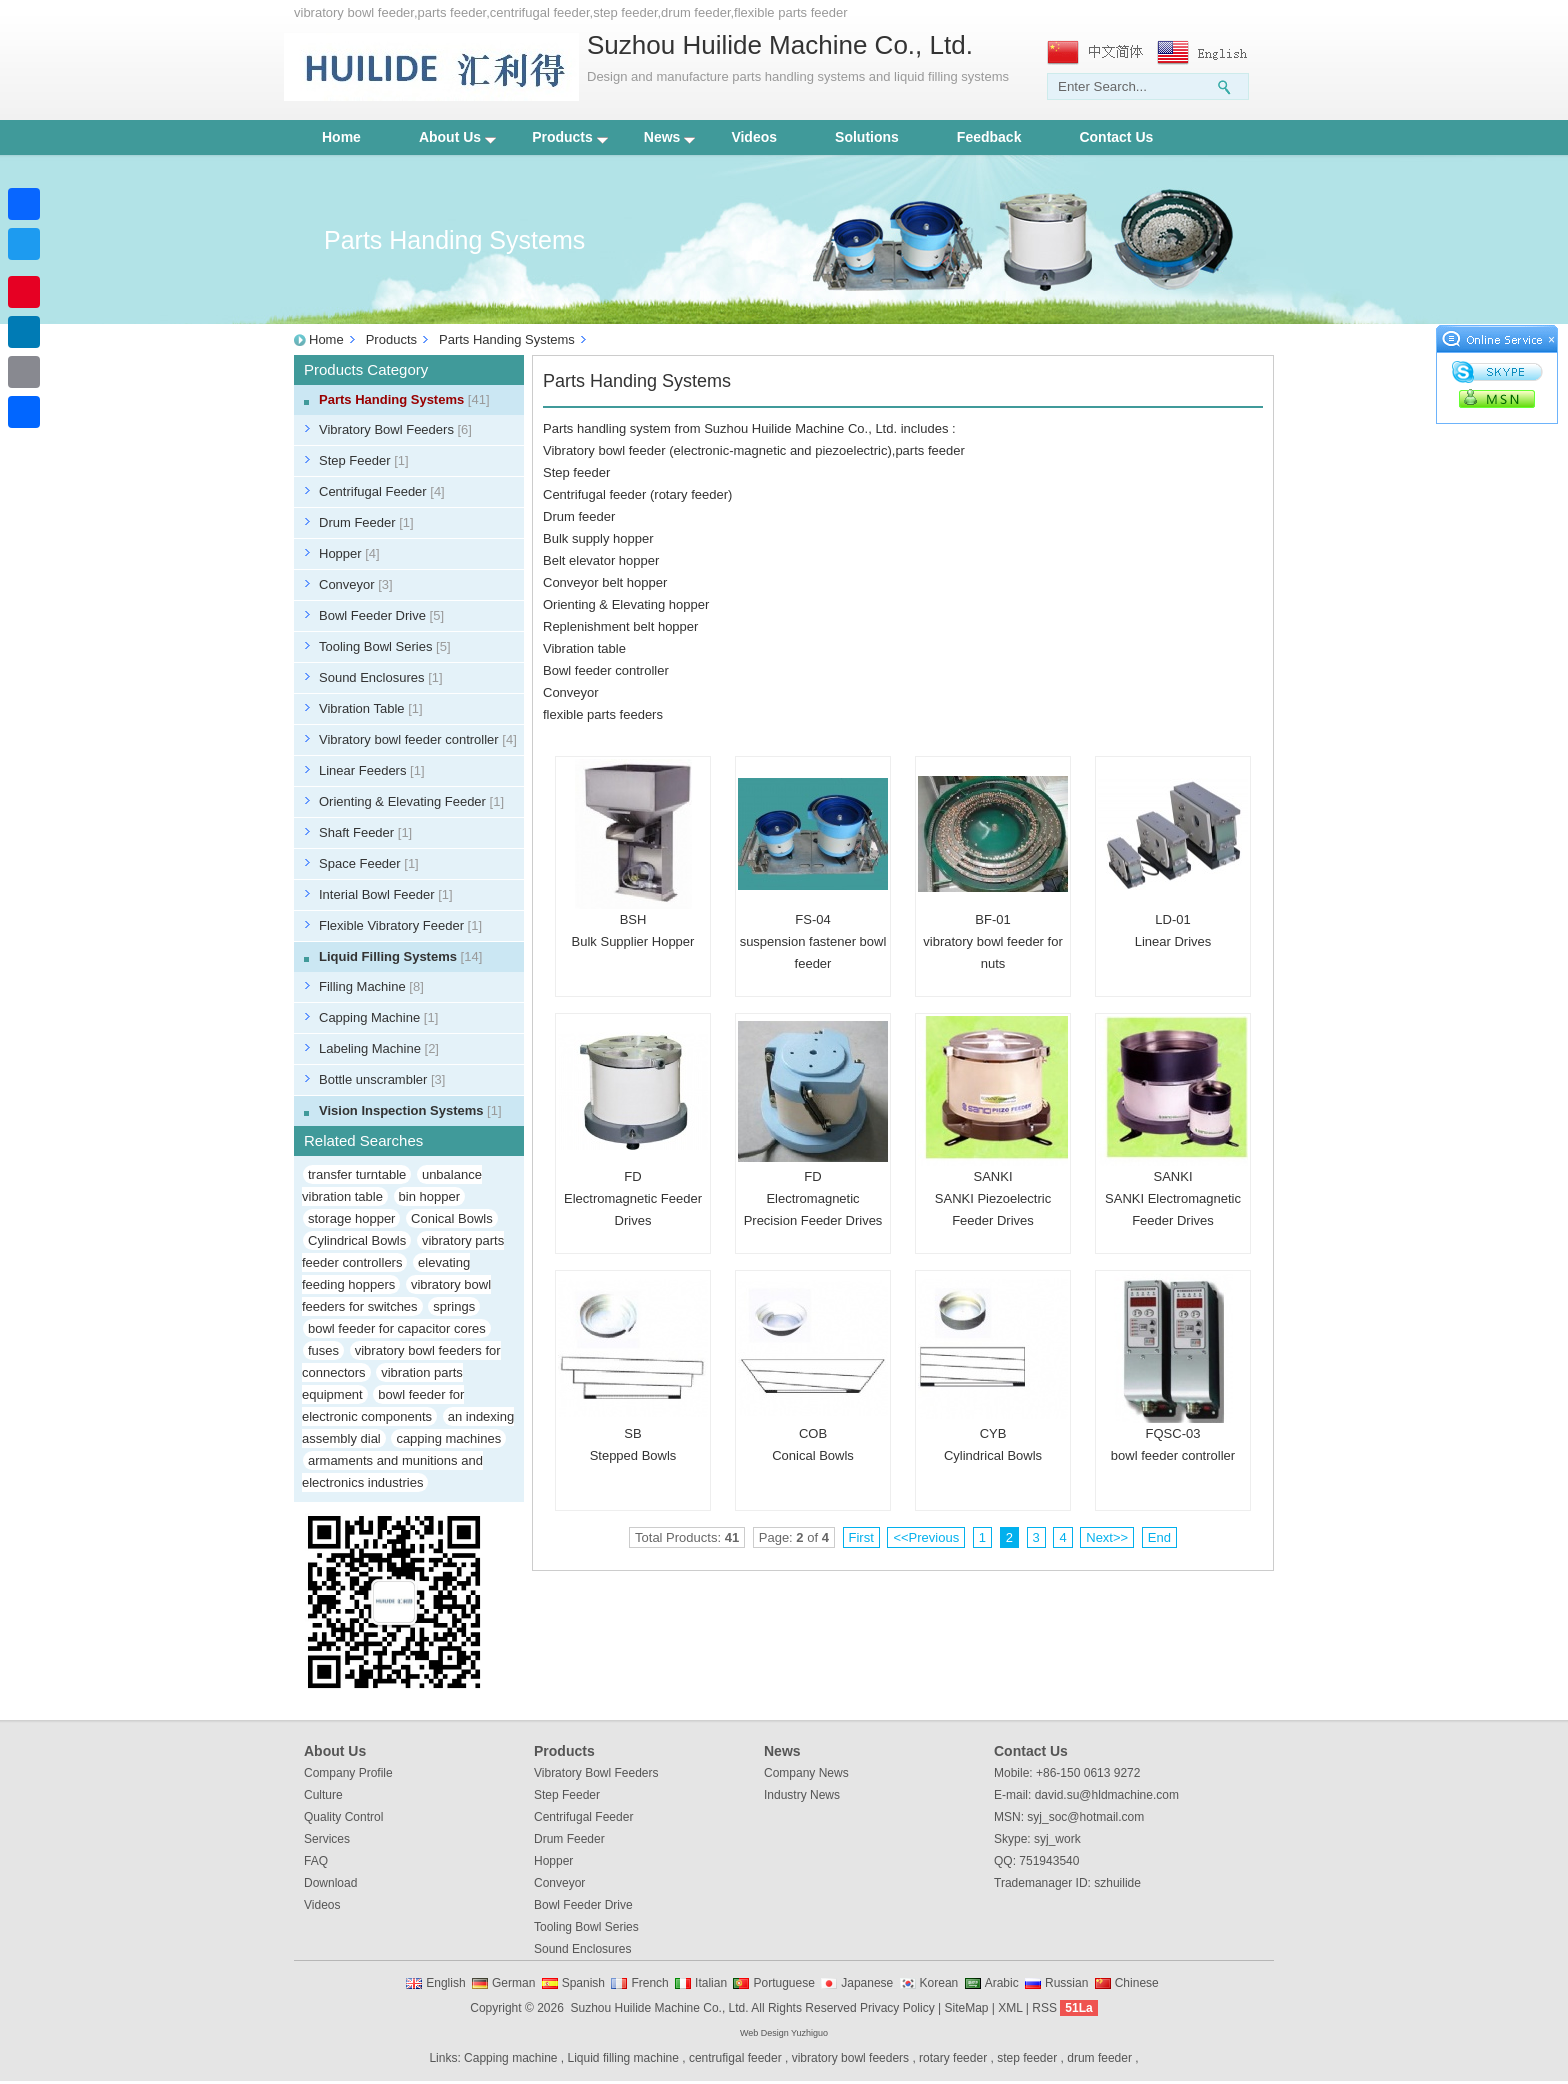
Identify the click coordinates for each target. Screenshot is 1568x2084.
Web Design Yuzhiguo (784, 2033)
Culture (323, 1795)
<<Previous (926, 1537)
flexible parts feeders (603, 714)
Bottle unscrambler (382, 1079)
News (670, 137)
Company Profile (348, 1773)
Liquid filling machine (623, 2058)
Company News (806, 1773)
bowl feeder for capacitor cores (397, 1328)
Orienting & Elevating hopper (626, 604)
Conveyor (356, 584)
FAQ (316, 1861)
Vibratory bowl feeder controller (418, 739)
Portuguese (783, 1983)
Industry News (802, 1795)
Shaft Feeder (365, 832)
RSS (1044, 2008)
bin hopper (429, 1196)
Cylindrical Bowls (357, 1240)
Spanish (583, 1983)
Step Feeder (364, 460)
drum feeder (1099, 2058)
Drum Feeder (366, 522)
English (445, 1983)
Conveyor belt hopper (605, 582)
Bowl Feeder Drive (381, 615)
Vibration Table (371, 708)
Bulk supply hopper (598, 538)
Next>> (1107, 1537)
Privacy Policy (897, 2008)
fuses (323, 1350)
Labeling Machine (379, 1048)
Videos (754, 137)
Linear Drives (1173, 941)
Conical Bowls (452, 1218)
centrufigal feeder (735, 2058)
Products (570, 137)
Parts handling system (607, 428)
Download (330, 1883)
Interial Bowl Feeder (386, 894)
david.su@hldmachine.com (1107, 1795)
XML (1010, 2008)
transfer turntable (357, 1174)
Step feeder (576, 472)
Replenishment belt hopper (620, 626)
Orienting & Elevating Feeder (411, 801)
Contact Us (1116, 137)
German (513, 1983)
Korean (939, 1983)
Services (327, 1839)
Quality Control (343, 1817)
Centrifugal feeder (594, 494)
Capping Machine (378, 1017)
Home (341, 137)
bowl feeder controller (1173, 1455)
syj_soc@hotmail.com (1085, 1817)
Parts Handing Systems (507, 339)
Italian (711, 1983)
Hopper (349, 553)
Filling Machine (371, 986)
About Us (457, 137)
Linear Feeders (372, 770)
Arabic (1002, 1983)
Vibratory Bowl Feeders (395, 429)
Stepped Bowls (633, 1455)
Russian (1066, 1983)
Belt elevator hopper (601, 560)
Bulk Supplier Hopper (633, 941)
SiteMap (966, 2008)
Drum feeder (579, 516)
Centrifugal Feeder (382, 491)
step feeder (1027, 2058)
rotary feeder (691, 494)
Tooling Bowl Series (385, 646)
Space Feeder (369, 863)
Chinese (1137, 1983)
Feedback (989, 137)
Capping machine (510, 2058)
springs (454, 1306)
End (1159, 1537)
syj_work (1057, 1839)
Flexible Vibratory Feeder (400, 925)
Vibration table (584, 648)
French (649, 1983)
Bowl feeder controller (606, 670)
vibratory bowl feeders (850, 2058)
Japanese (867, 1983)
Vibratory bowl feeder (604, 450)
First (861, 1537)
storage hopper (351, 1218)
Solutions (867, 137)
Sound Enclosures (381, 677)
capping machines (448, 1438)
